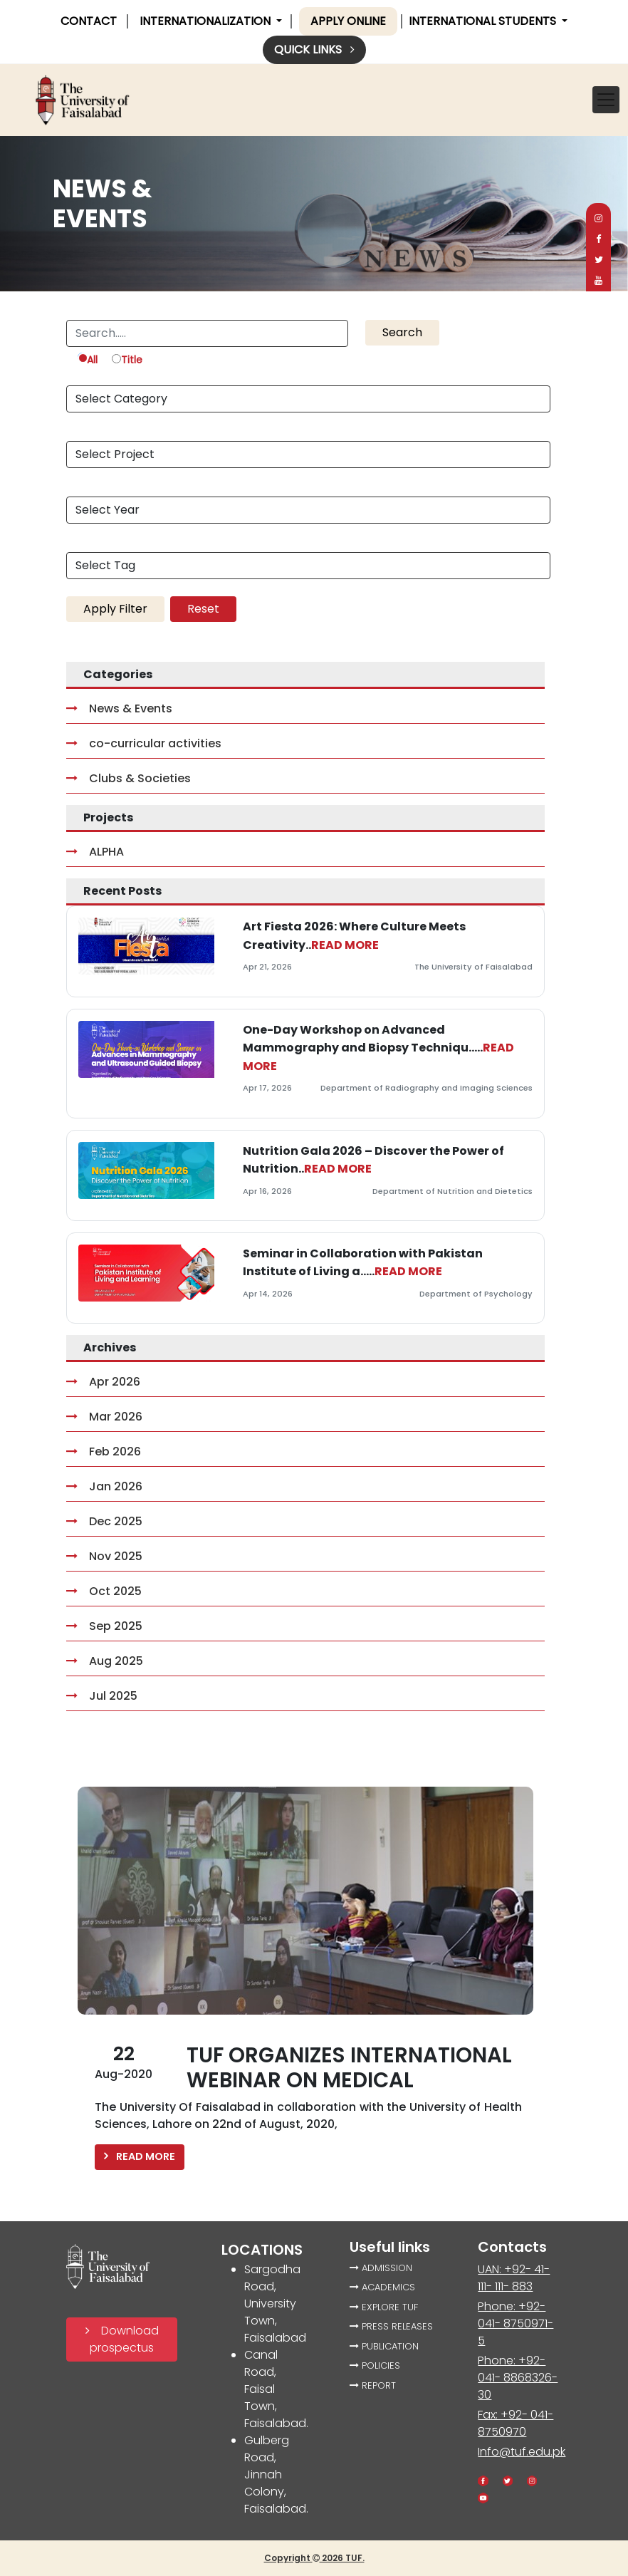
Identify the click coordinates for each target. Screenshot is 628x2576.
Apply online (348, 21)
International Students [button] (484, 21)
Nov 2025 (104, 1556)
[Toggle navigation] (605, 99)
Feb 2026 (103, 1451)
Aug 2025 (104, 1661)
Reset (203, 609)
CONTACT (89, 21)
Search (402, 332)
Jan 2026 (104, 1486)
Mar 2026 (104, 1416)
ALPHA (95, 851)
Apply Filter (115, 609)
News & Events (119, 708)
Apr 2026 (103, 1381)
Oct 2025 (104, 1591)
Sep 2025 (104, 1626)
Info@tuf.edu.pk (521, 2451)
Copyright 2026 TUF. (314, 2558)
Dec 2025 (104, 1521)
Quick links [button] (314, 49)
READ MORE (345, 945)
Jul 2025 (101, 1696)
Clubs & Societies (128, 778)
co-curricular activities (143, 743)
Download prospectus (122, 2339)
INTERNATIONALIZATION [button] (206, 21)
